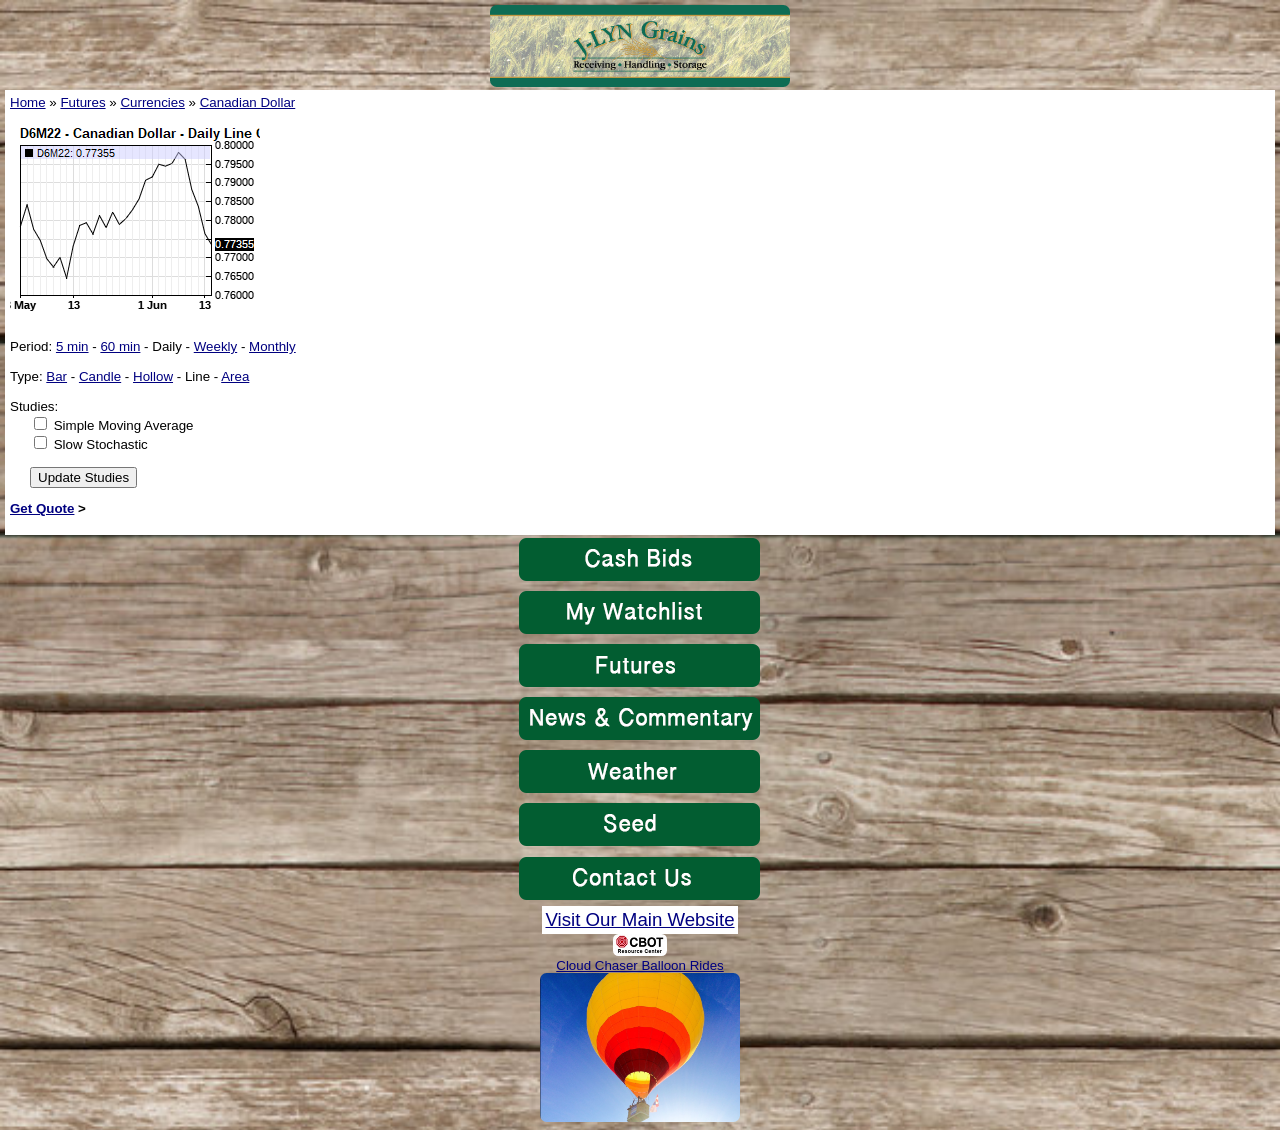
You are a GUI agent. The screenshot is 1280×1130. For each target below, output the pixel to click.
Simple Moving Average (124, 425)
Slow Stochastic (101, 444)
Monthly (272, 346)
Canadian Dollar (248, 102)
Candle (100, 376)
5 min (72, 346)
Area (235, 376)
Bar (56, 376)
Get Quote (42, 508)
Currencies (152, 102)
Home (28, 102)
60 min (120, 346)
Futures (82, 102)
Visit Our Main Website (639, 919)
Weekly (215, 346)
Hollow (153, 376)
